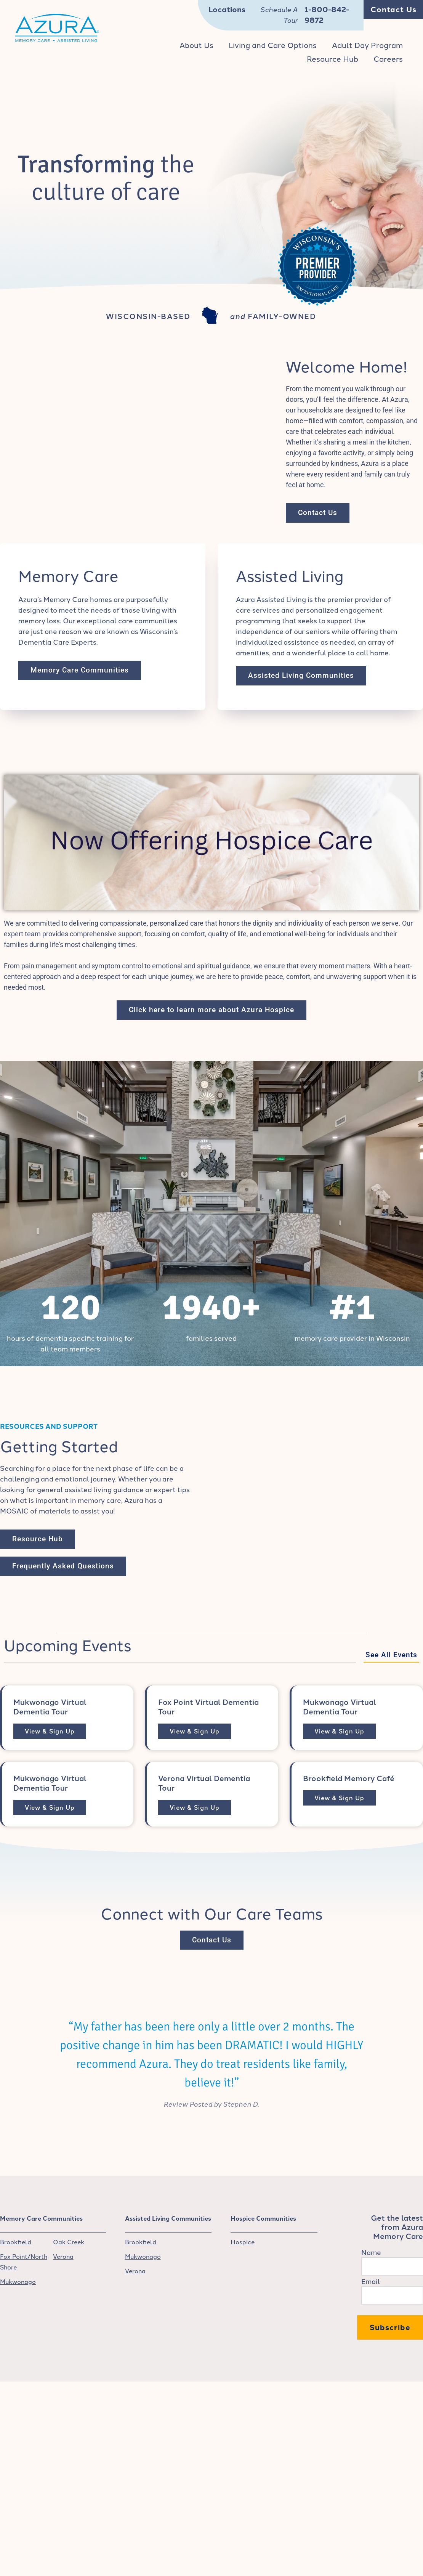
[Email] (392, 2296)
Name (371, 2253)
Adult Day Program (367, 45)
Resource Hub (332, 59)
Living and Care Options (273, 45)
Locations (226, 9)
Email (370, 2282)
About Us (196, 45)
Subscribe (390, 2328)
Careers (388, 59)
